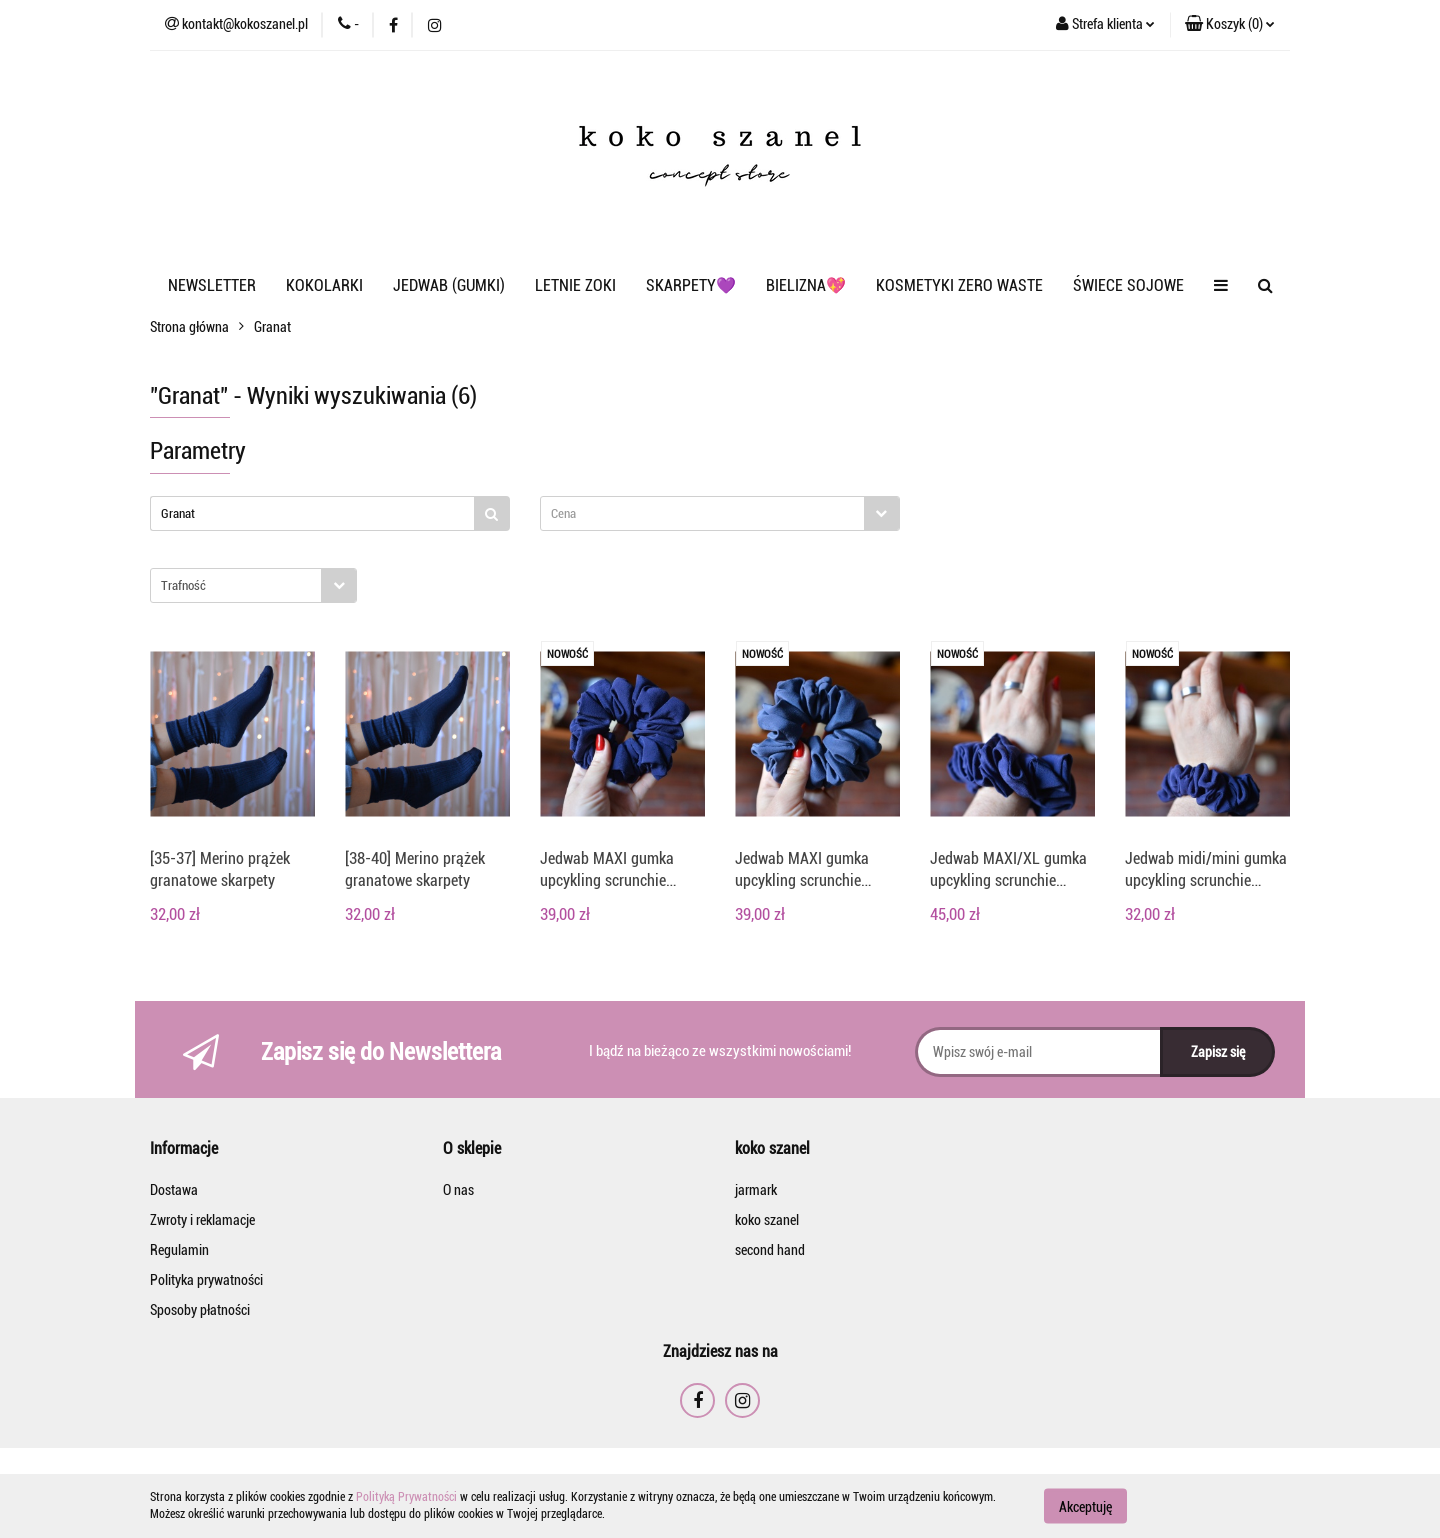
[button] (1230, 25)
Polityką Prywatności (406, 1497)
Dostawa (174, 1190)
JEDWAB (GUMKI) (449, 285)
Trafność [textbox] (183, 585)
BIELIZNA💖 (806, 285)
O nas (458, 1190)
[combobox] (720, 513)
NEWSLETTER (212, 285)
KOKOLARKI (324, 285)
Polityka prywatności (206, 1280)
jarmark (756, 1190)
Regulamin (179, 1250)
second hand (770, 1250)
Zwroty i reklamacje (202, 1220)
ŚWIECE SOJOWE (1128, 285)
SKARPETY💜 (691, 285)
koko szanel (767, 1220)
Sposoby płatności (200, 1310)
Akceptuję (1085, 1506)
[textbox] (702, 513)
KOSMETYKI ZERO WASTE (959, 285)
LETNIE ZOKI (575, 285)
